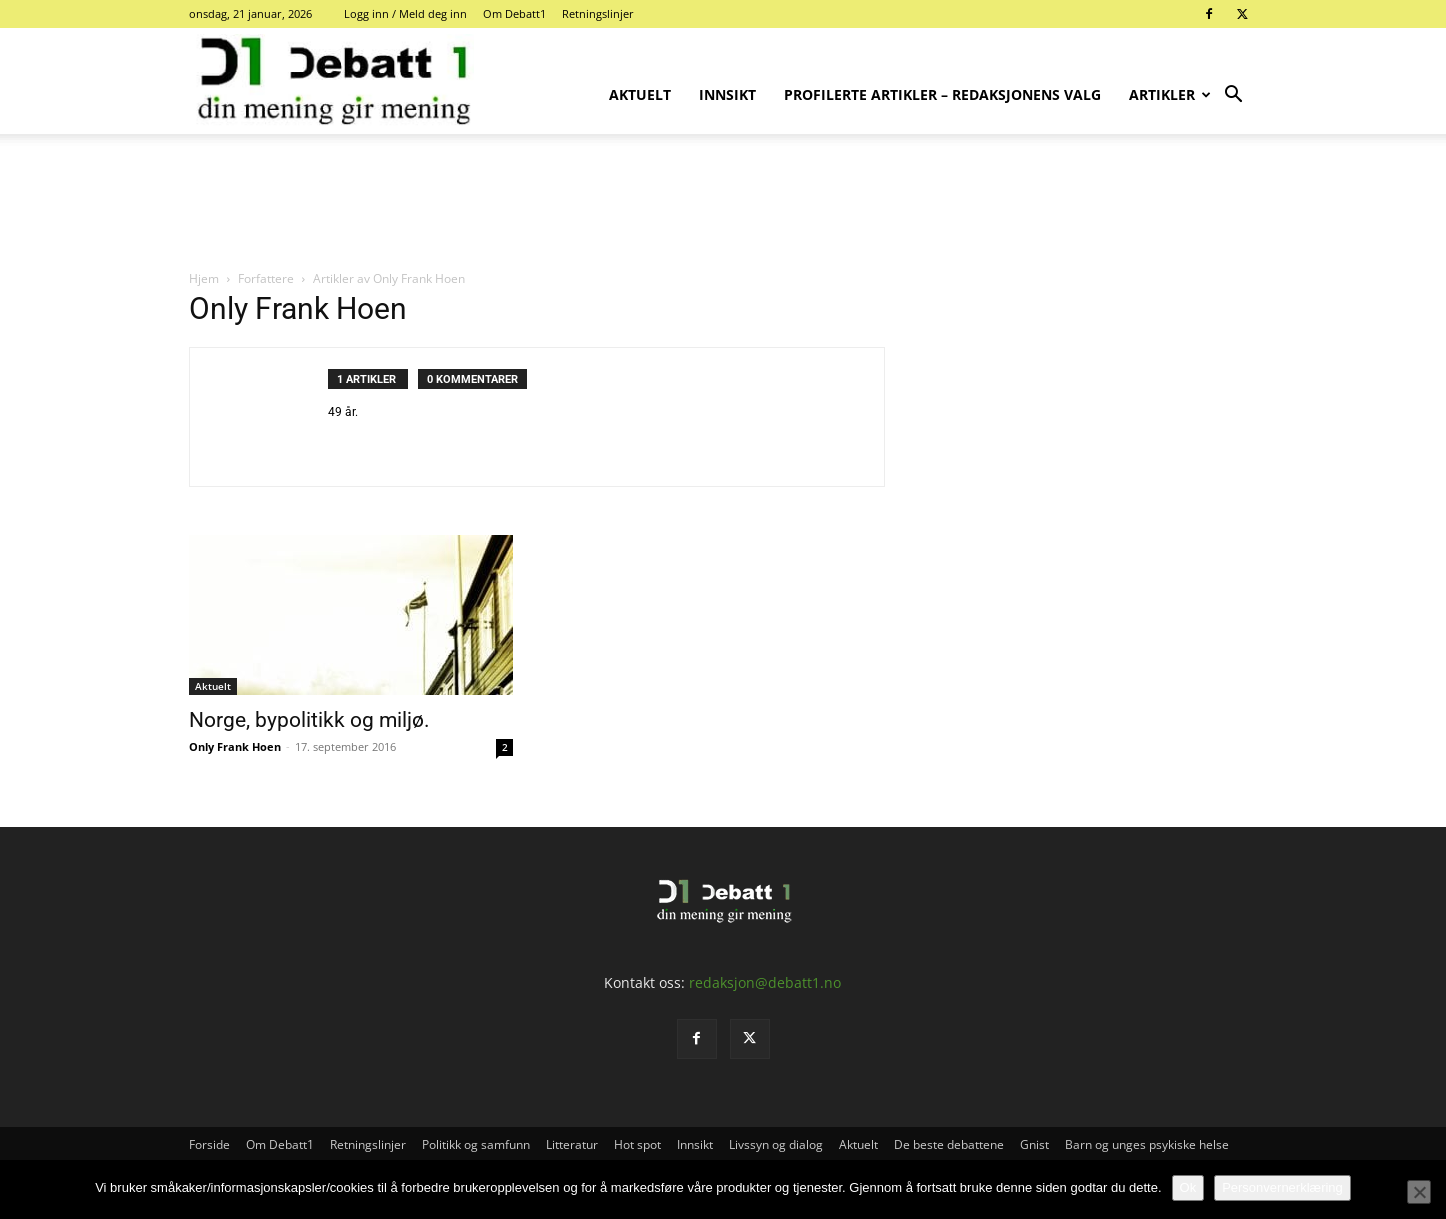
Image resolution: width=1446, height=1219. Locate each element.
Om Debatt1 (514, 13)
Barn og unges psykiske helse (1147, 1144)
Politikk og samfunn (476, 1144)
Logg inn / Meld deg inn (405, 13)
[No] (1419, 1192)
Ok (1188, 1187)
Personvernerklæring (1282, 1187)
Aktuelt (640, 94)
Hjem (204, 278)
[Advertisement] (723, 203)
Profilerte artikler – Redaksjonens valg (942, 94)
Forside (209, 1144)
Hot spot (637, 1144)
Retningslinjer (598, 13)
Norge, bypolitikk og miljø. (309, 720)
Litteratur (572, 1144)
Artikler (1169, 94)
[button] (1233, 96)
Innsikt (727, 94)
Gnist (1034, 1144)
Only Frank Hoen (235, 746)
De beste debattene (949, 1144)
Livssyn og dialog (776, 1144)
